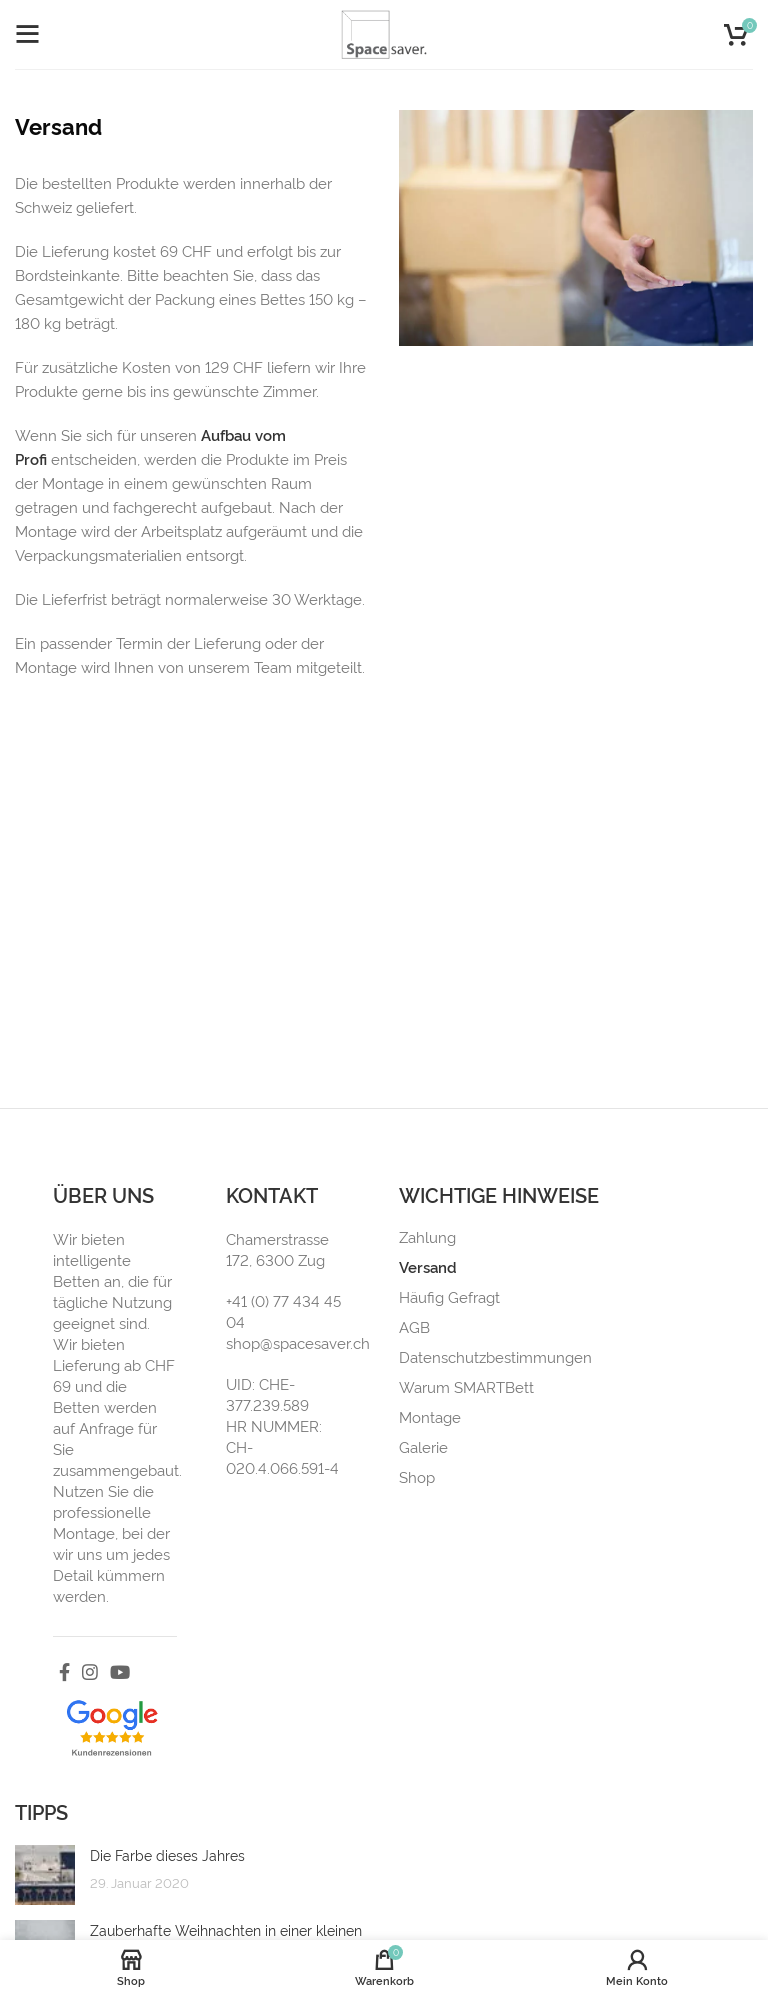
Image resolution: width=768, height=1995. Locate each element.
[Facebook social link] (64, 1672)
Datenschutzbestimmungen (495, 1357)
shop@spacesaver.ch (298, 1342)
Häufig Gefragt (449, 1297)
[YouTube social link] (120, 1672)
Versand (428, 1267)
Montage (430, 1417)
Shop (417, 1477)
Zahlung (427, 1237)
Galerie (423, 1447)
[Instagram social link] (90, 1672)
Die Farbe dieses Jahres (167, 1854)
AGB (414, 1327)
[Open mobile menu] (27, 35)
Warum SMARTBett (466, 1387)
